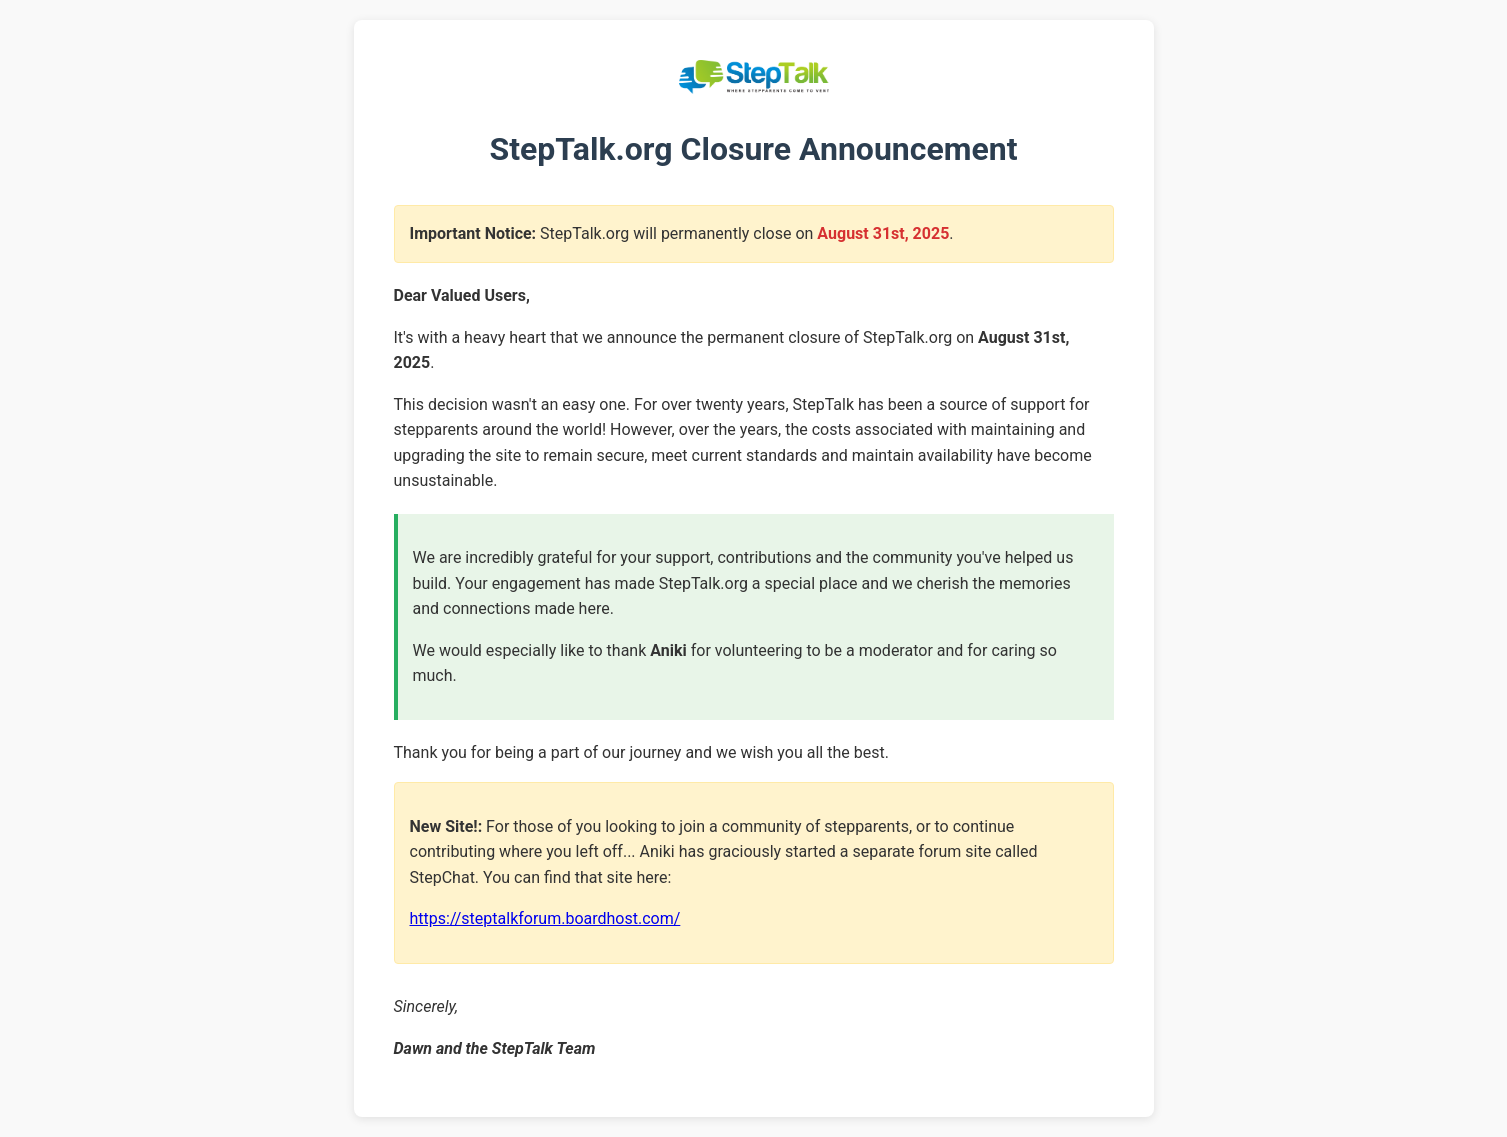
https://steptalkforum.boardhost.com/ (545, 918)
